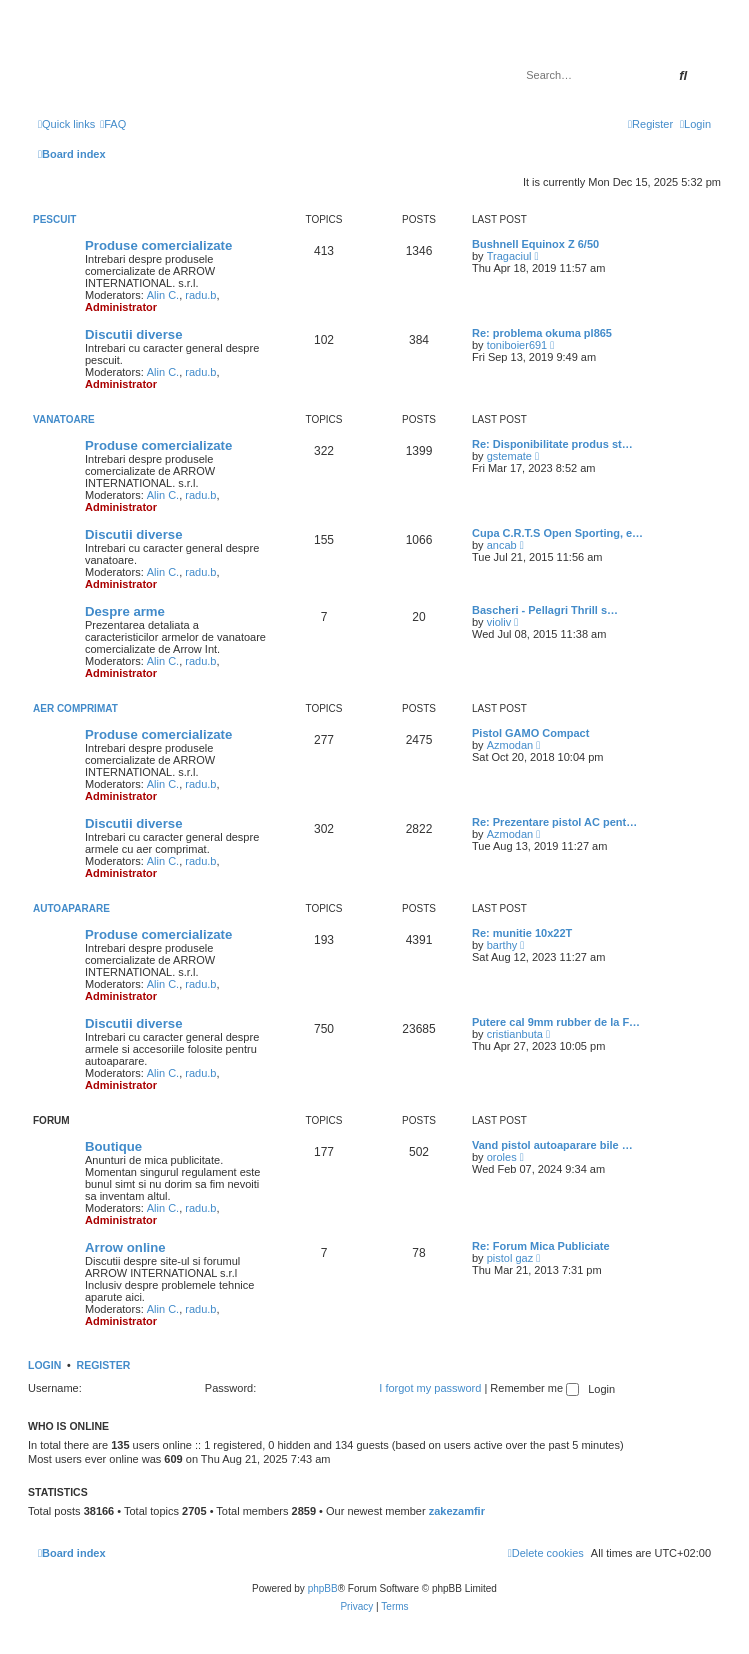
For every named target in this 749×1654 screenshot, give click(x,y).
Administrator (121, 307)
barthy (502, 945)
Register (104, 1365)
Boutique (113, 1146)
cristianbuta (515, 1034)
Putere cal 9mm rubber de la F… (556, 1022)
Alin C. (163, 295)
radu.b (200, 295)
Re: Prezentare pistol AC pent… (554, 822)
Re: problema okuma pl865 (542, 333)
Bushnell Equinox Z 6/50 (535, 244)
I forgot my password (430, 1388)
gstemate (509, 456)
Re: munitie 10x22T (522, 933)
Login (44, 1365)
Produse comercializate (158, 245)
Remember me (534, 1388)
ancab (502, 545)
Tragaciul (509, 256)
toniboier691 (517, 345)
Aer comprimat (75, 708)
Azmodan (510, 745)
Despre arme (125, 611)
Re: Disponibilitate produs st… (552, 444)
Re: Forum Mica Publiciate (541, 1246)
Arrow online (125, 1247)
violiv (499, 622)
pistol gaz (510, 1258)
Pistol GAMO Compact (530, 733)
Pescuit (54, 219)
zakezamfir (457, 1511)
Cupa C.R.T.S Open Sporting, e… (557, 533)
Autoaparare (71, 908)
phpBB (323, 1588)
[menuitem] (113, 124)
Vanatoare (64, 419)
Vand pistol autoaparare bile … (552, 1145)
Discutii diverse (133, 334)
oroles (502, 1157)
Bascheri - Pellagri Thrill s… (545, 610)
